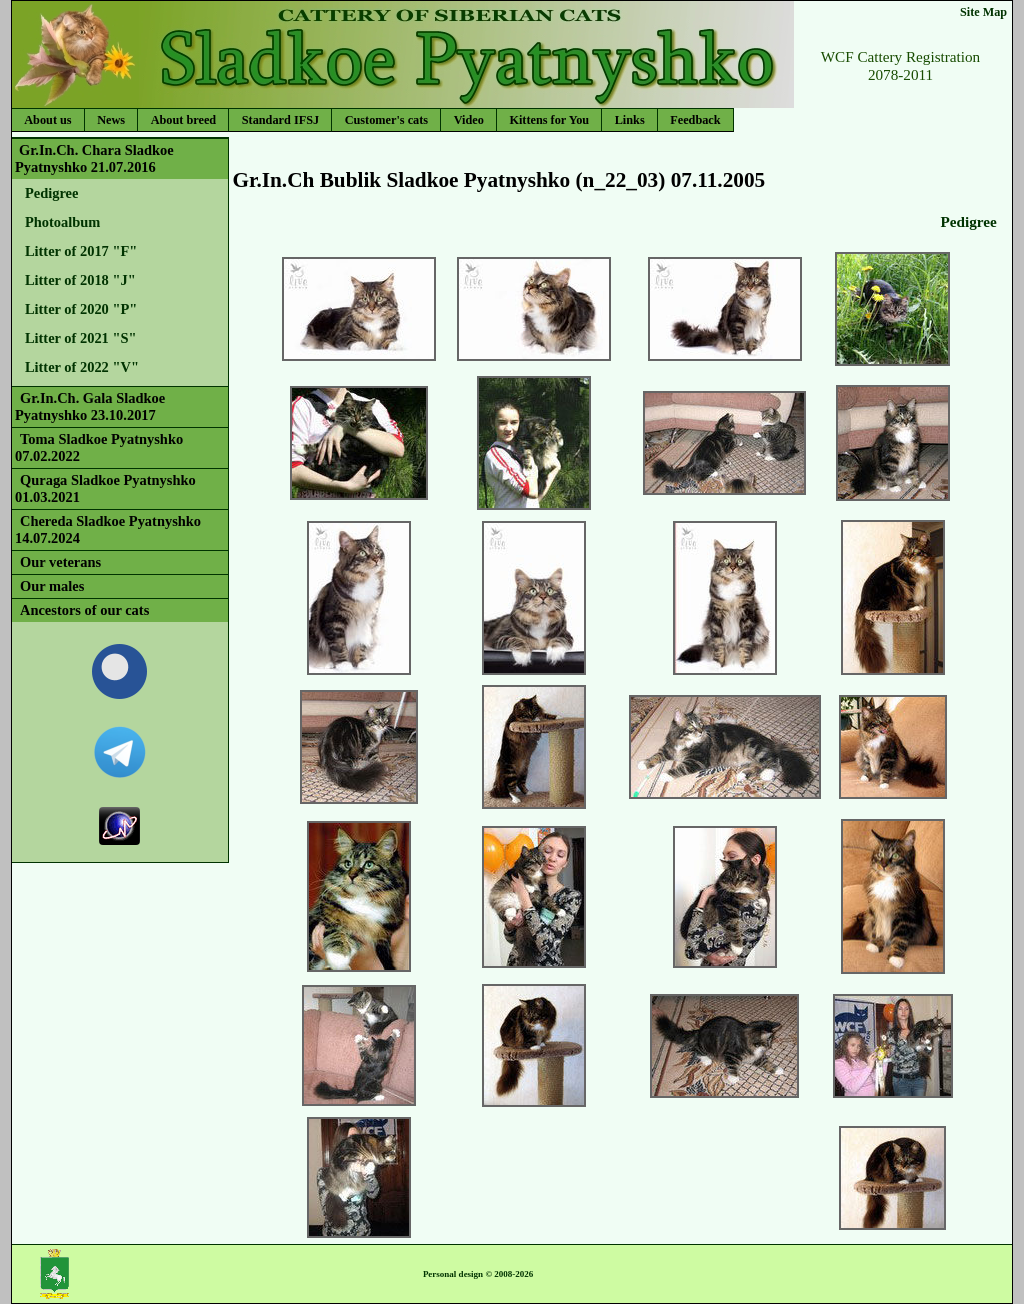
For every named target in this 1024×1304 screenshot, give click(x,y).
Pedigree (51, 193)
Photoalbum (62, 222)
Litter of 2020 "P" (81, 309)
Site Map (983, 12)
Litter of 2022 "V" (82, 367)
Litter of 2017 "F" (81, 251)
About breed (184, 120)
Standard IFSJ (280, 120)
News (111, 120)
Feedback (695, 120)
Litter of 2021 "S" (81, 338)
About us (47, 120)
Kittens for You (549, 120)
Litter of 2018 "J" (80, 280)
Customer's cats (386, 120)
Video (469, 120)
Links (630, 120)
